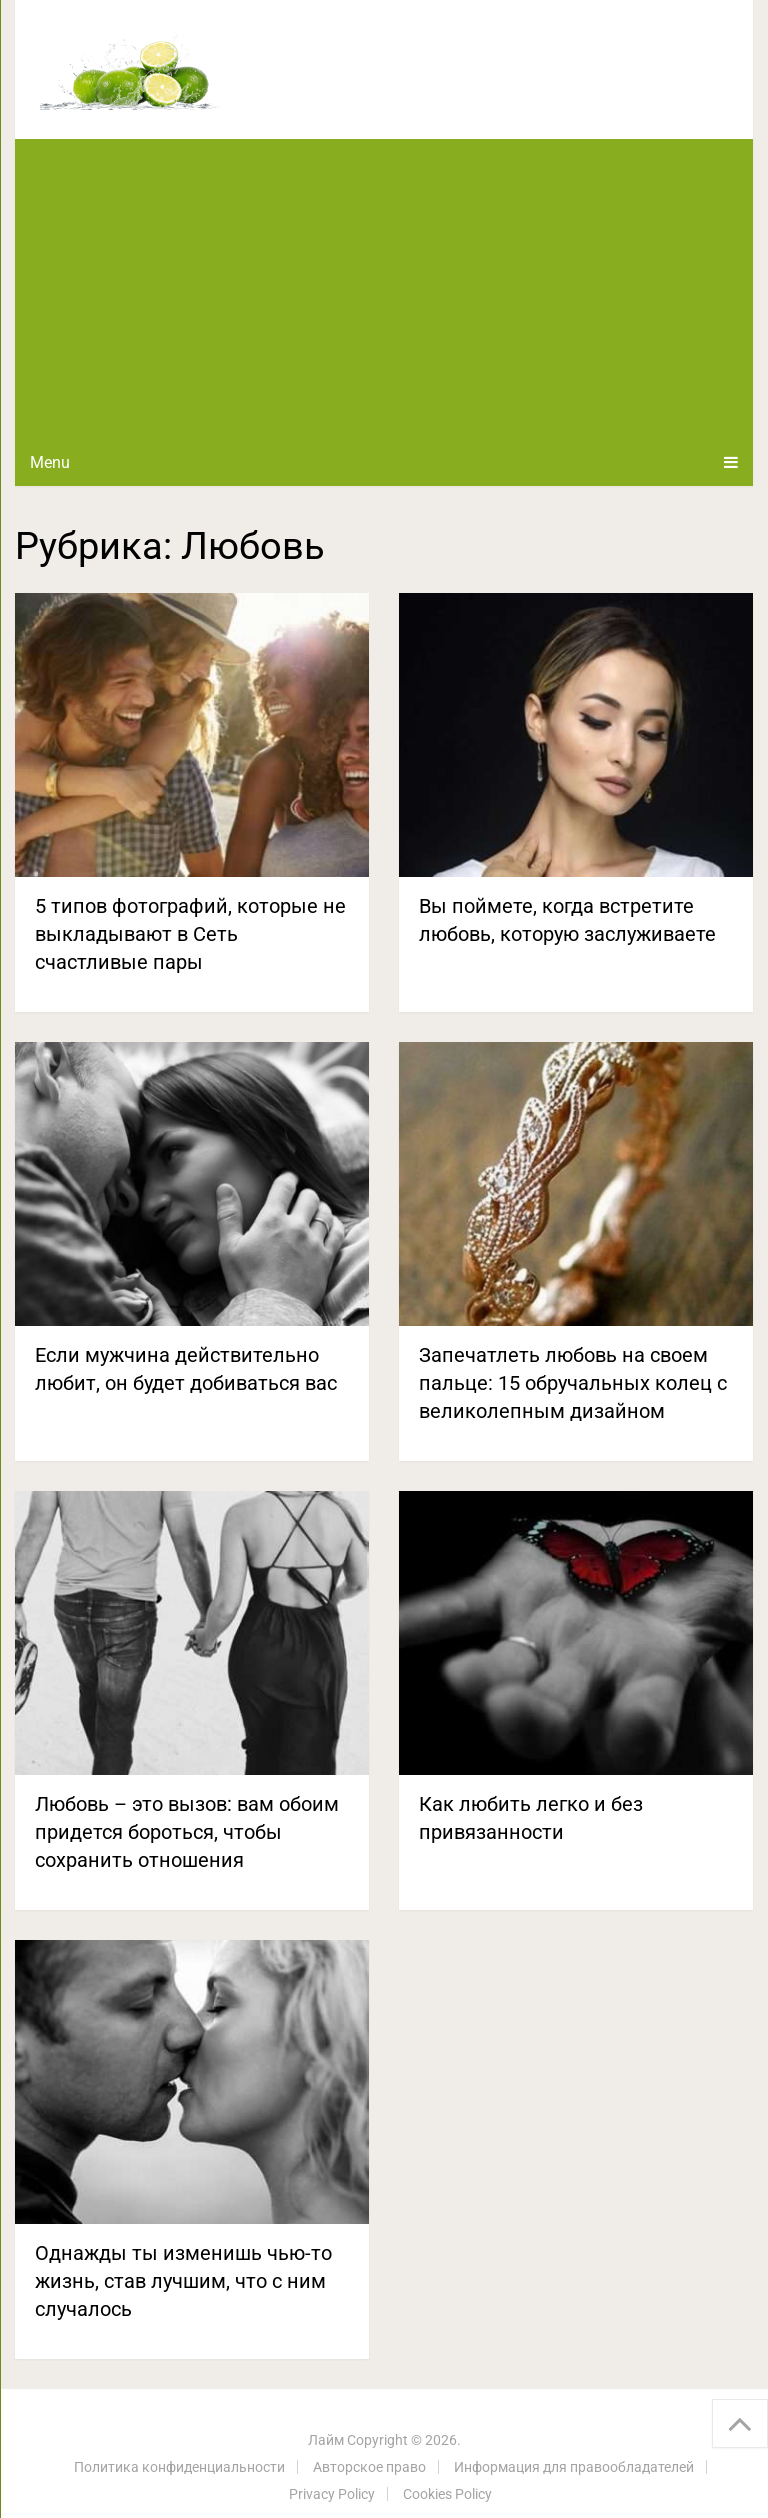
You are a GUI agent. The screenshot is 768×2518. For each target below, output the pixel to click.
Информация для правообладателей (574, 2467)
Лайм (326, 2440)
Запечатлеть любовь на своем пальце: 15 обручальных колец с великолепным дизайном (573, 1383)
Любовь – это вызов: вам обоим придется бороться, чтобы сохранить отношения (187, 1832)
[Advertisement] (383, 289)
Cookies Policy (447, 2494)
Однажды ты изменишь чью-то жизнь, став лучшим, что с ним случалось (183, 2281)
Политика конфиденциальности (179, 2467)
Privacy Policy (332, 2494)
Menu (50, 462)
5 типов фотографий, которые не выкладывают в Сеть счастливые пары (190, 934)
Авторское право (369, 2467)
